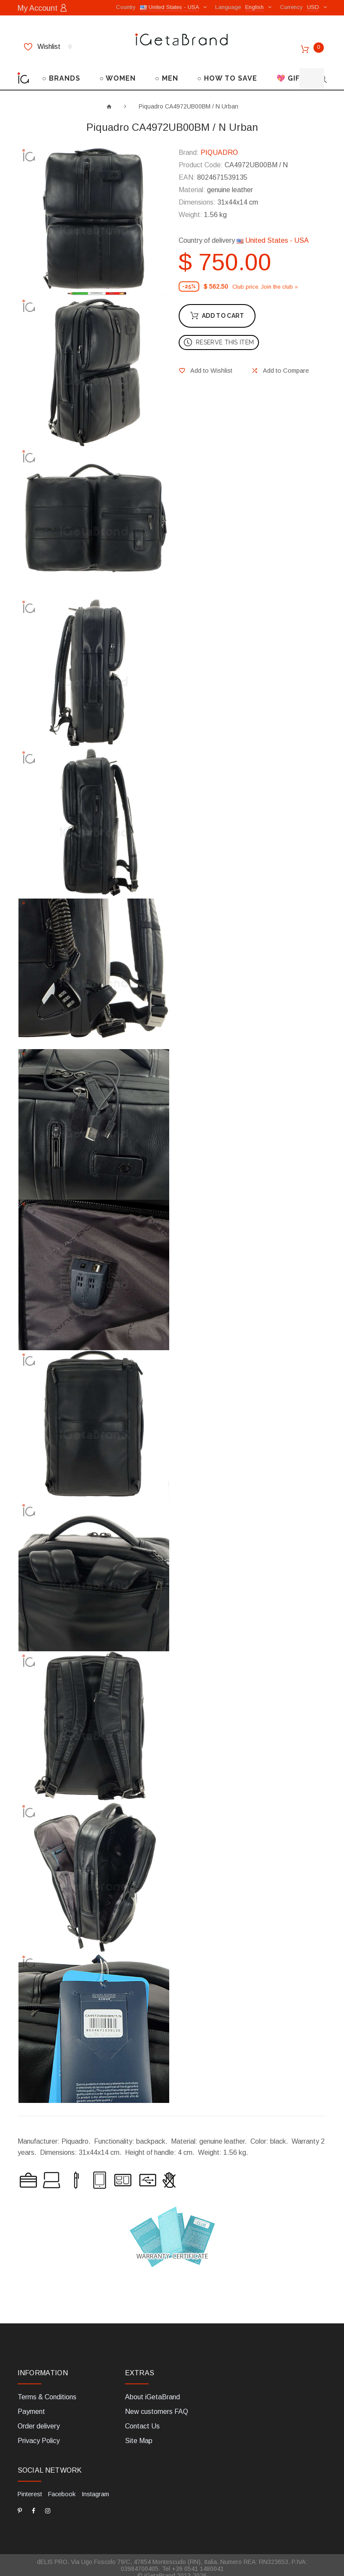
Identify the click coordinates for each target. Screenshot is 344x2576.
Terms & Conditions (47, 2391)
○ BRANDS (61, 72)
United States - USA (273, 234)
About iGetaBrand (152, 2391)
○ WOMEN (118, 72)
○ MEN (166, 72)
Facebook (61, 2487)
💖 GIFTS (293, 72)
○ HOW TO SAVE (227, 72)
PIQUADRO (219, 146)
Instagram (94, 2487)
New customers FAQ (156, 2405)
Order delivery (39, 2420)
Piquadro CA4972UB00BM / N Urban (188, 100)
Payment (31, 2405)
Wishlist (47, 46)
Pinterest (30, 2487)
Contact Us (142, 2420)
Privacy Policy (39, 2434)
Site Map (138, 2434)
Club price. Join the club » (265, 280)
